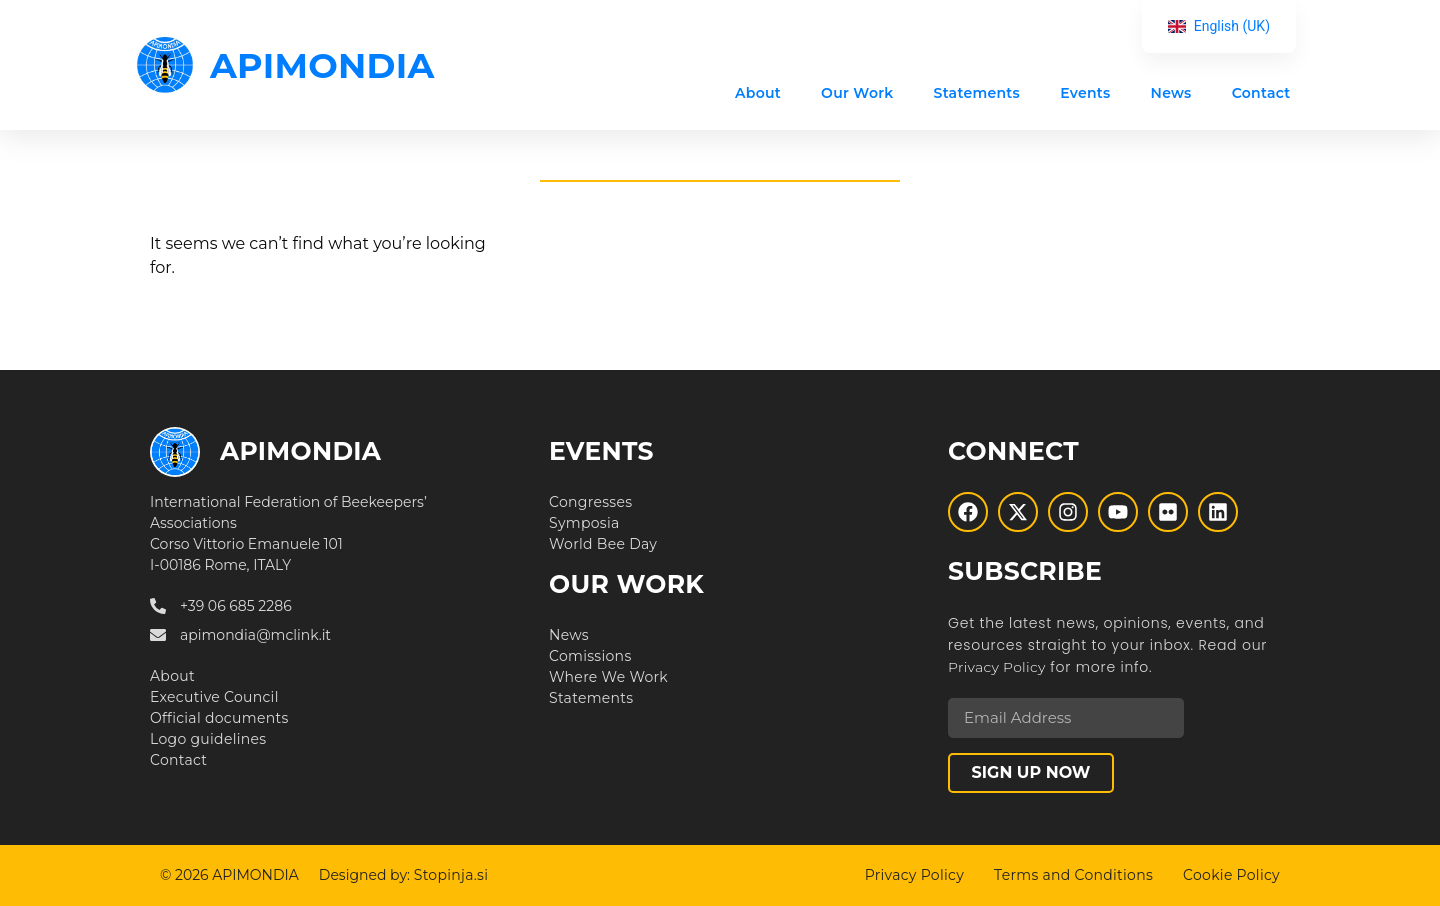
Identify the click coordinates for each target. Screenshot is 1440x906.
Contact (1260, 93)
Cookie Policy (1231, 875)
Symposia (584, 523)
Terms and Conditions (1073, 875)
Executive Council (214, 697)
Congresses (590, 502)
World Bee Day (603, 544)
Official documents (219, 718)
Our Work (857, 93)
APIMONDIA (322, 65)
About (758, 93)
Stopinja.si (451, 875)
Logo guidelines (208, 739)
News (1170, 93)
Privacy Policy (997, 667)
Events (1085, 93)
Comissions (590, 656)
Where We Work (608, 677)
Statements (976, 93)
